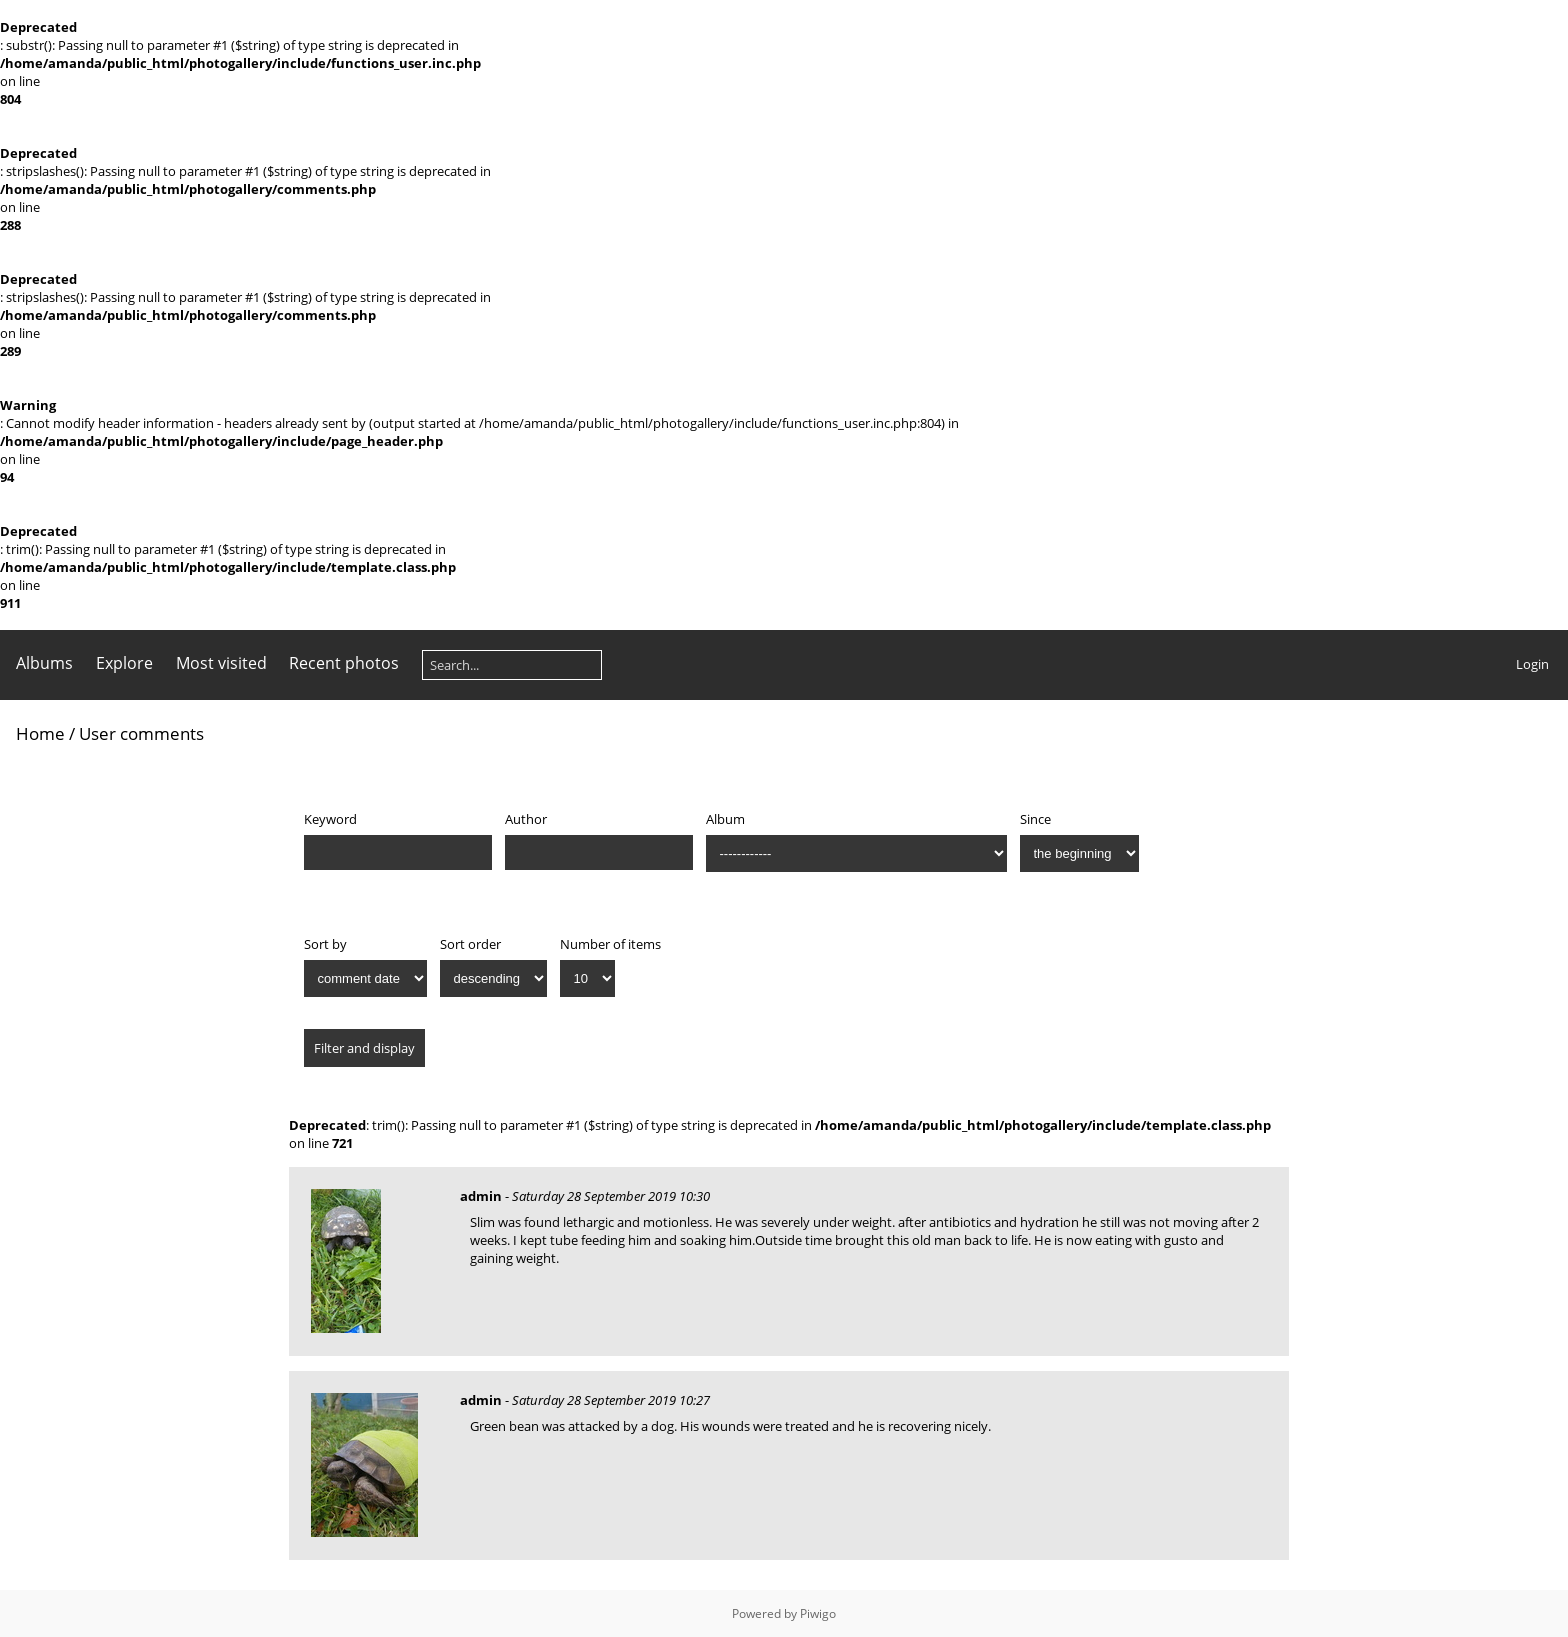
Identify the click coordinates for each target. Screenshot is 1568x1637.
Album (725, 819)
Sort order (470, 944)
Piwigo (818, 1613)
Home (40, 733)
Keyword (330, 819)
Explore (124, 663)
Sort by (325, 944)
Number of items (610, 944)
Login (1532, 664)
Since (1035, 819)
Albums (44, 663)
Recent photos (344, 663)
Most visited (221, 663)
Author (526, 819)
